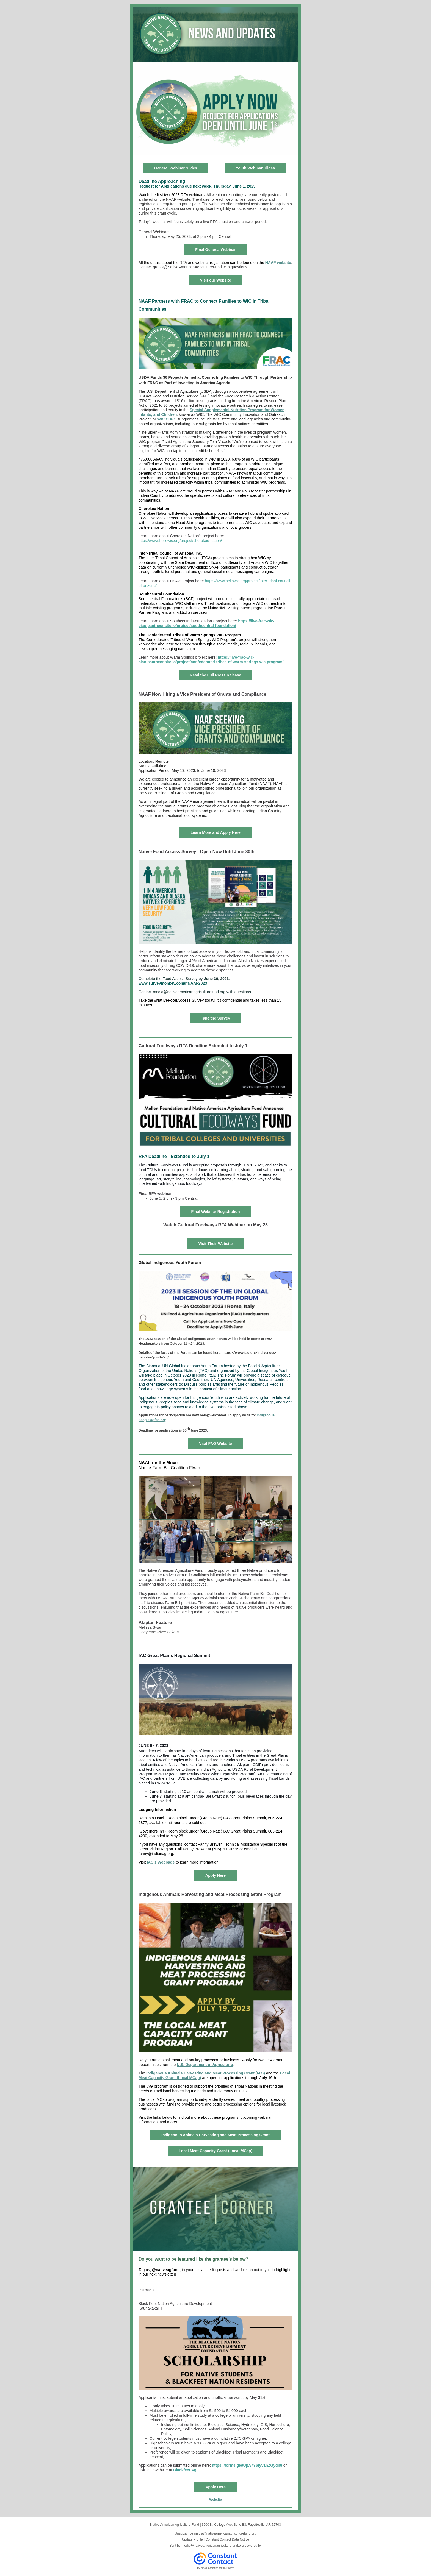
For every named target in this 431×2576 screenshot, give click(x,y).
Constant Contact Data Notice (227, 2539)
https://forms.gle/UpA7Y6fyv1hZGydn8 (247, 2465)
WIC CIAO (166, 419)
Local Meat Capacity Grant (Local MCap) (215, 2151)
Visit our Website (215, 280)
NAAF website (278, 262)
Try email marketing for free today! (215, 2568)
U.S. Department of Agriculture (205, 2064)
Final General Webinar (215, 249)
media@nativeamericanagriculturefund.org (212, 2545)
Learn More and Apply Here (215, 832)
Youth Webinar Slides (255, 168)
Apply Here (215, 1875)
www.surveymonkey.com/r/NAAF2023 (173, 983)
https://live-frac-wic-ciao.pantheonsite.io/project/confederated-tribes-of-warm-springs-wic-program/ (211, 659)
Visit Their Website (215, 1243)
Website (215, 2500)
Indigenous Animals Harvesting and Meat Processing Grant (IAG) (205, 2073)
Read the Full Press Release (215, 675)
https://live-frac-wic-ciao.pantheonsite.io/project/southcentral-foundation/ (206, 623)
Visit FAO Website (215, 1443)
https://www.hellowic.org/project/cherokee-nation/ (180, 540)
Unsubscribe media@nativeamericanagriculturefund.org (215, 2533)
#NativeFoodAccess (172, 1000)
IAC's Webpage (161, 1862)
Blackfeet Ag (184, 2470)
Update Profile (192, 2539)
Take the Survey (215, 1018)
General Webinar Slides (175, 168)
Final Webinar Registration (215, 1211)
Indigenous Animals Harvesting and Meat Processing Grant (215, 2135)
